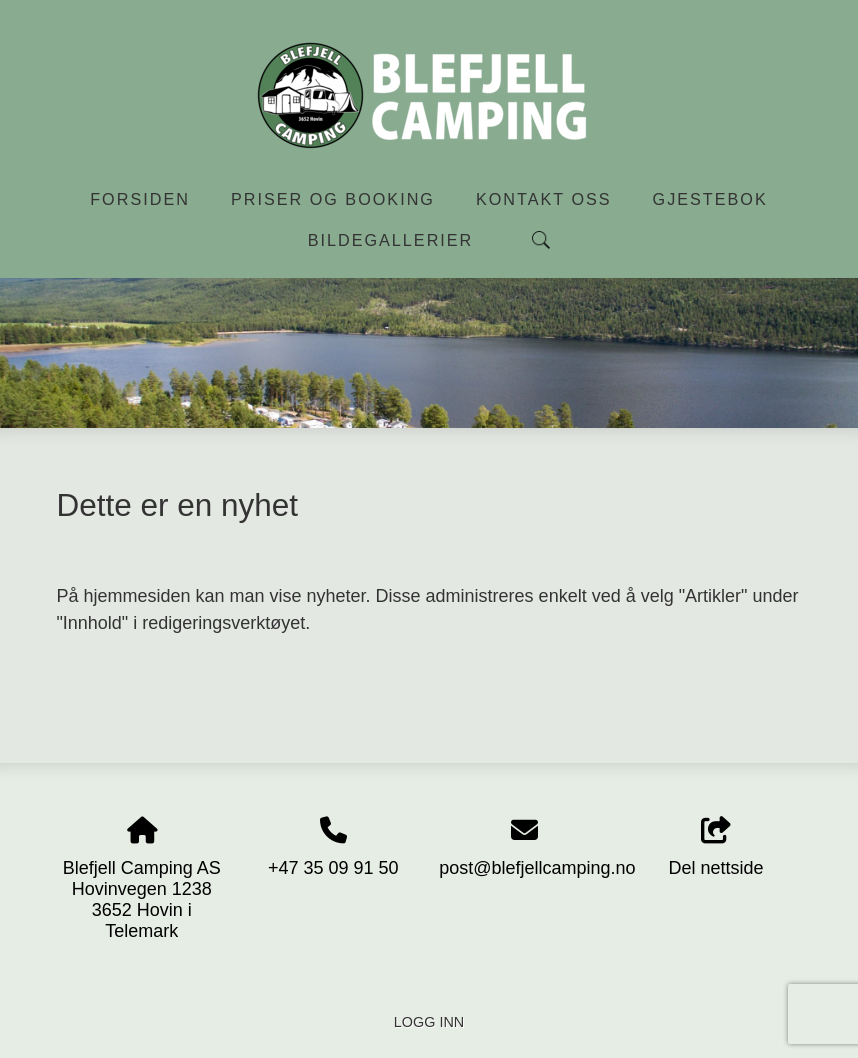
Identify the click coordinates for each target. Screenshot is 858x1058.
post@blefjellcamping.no (537, 868)
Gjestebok (710, 199)
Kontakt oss (544, 199)
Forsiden (140, 199)
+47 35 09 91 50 (333, 868)
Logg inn (429, 1022)
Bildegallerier (391, 240)
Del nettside (716, 847)
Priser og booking (333, 199)
